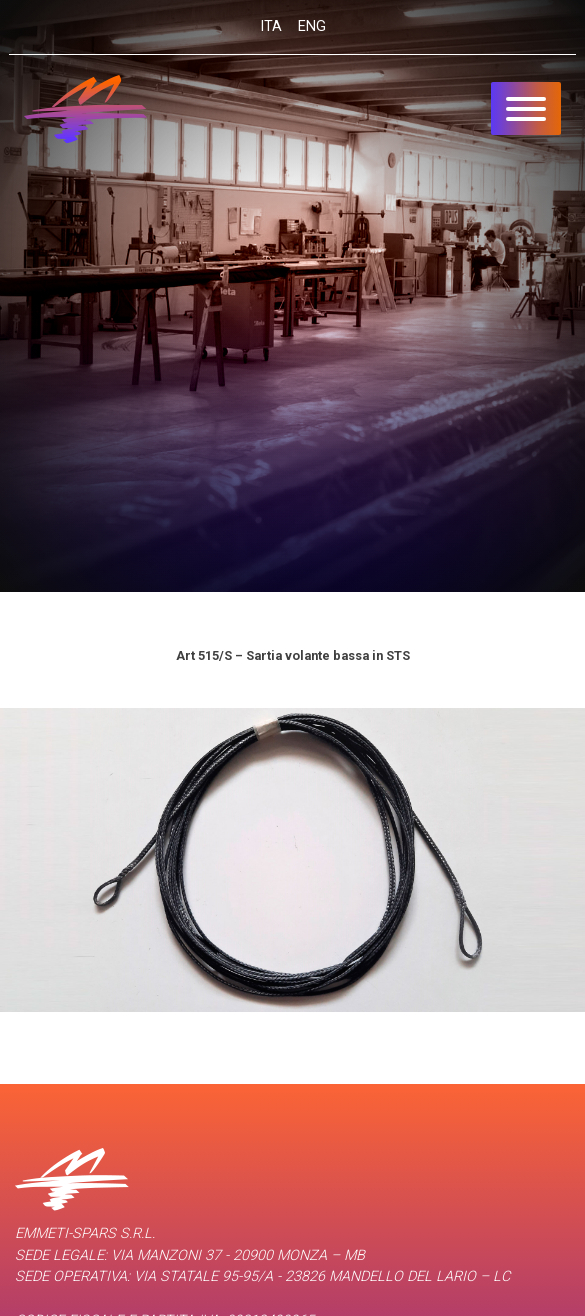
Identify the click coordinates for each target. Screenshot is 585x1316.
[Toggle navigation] (526, 109)
